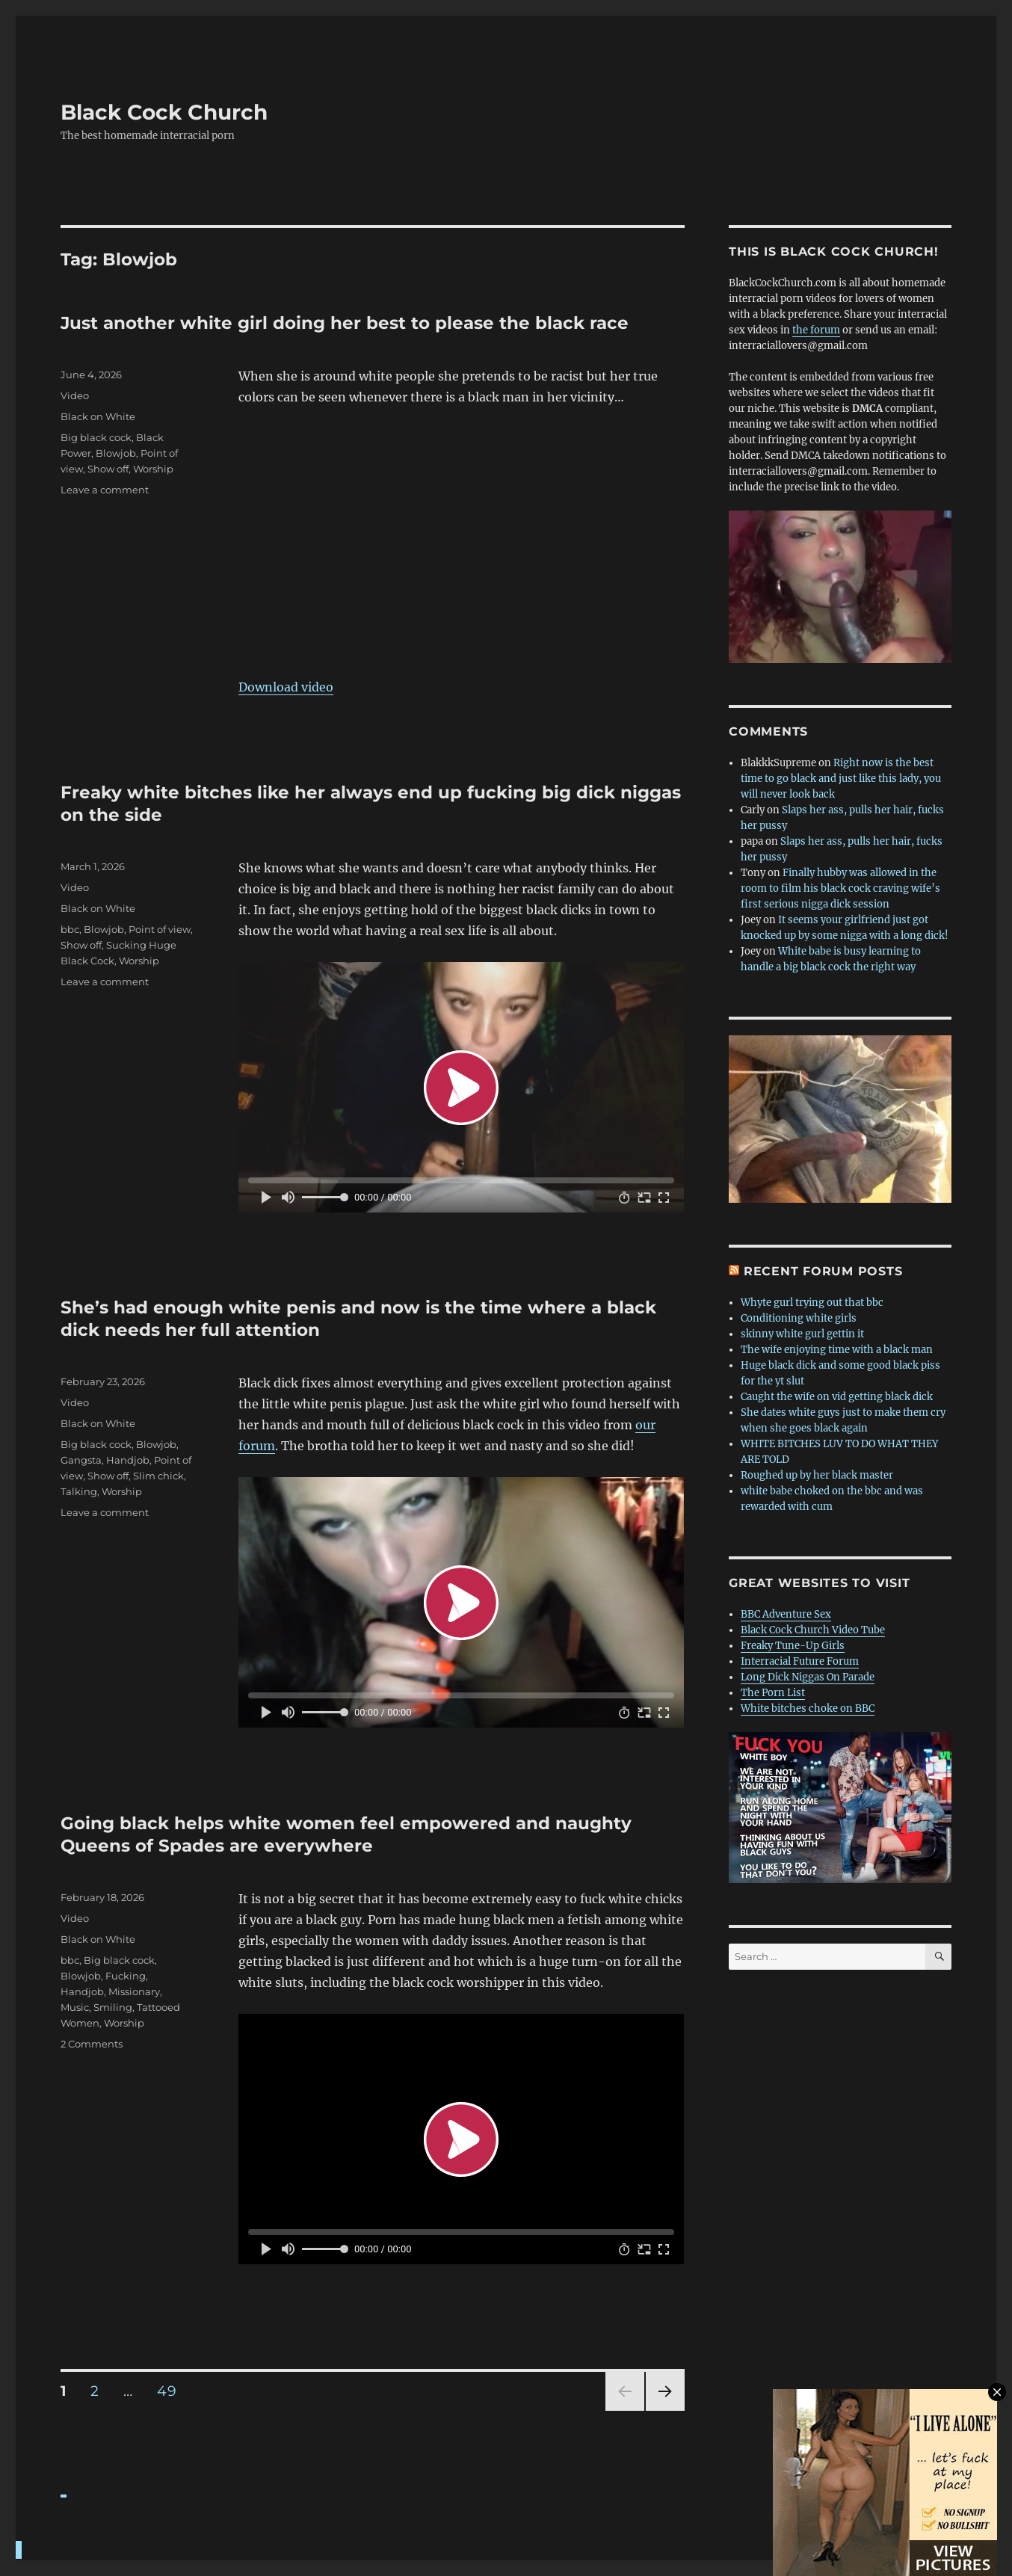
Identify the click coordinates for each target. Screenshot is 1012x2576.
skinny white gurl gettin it (802, 1334)
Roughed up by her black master (817, 1475)
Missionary (134, 1991)
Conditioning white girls (799, 1318)
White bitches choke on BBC (807, 1708)
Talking (79, 1491)
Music (75, 2007)
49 (171, 2391)
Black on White (98, 416)
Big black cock (96, 437)
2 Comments (92, 2044)
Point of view (160, 929)
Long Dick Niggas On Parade (807, 1677)
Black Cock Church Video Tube (813, 1630)
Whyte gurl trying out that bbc (812, 1302)
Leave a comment (105, 490)
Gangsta (81, 1460)
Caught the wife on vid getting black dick (837, 1396)
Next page (665, 2410)
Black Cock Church (164, 112)
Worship (153, 469)
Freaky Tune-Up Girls (793, 1645)
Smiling (112, 2007)
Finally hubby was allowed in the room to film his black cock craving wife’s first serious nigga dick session (840, 888)
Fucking (125, 1976)
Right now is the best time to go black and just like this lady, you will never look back (841, 779)
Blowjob (116, 453)
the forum (816, 330)
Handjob (127, 1460)
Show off (108, 469)
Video (75, 395)
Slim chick (158, 1476)
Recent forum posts (823, 1271)
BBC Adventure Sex (786, 1614)
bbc (70, 929)
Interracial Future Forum (800, 1661)
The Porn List (773, 1692)
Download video (285, 687)
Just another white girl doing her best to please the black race (345, 322)
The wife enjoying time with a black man (837, 1349)
